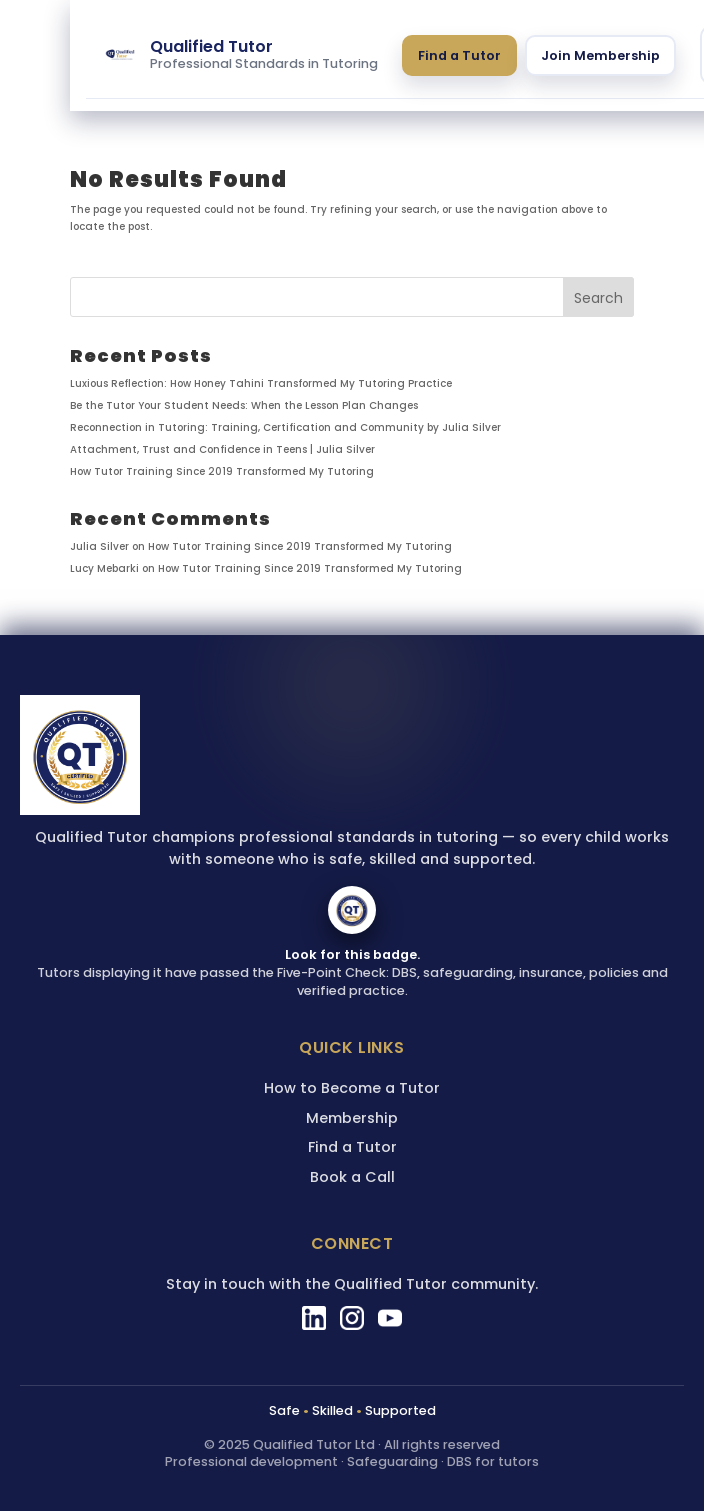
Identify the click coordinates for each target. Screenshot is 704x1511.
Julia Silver (99, 546)
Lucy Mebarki (104, 568)
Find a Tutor (459, 55)
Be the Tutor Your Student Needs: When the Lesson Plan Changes (244, 405)
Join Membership (600, 55)
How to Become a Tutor (352, 1088)
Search (598, 298)
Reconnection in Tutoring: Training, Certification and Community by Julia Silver (285, 427)
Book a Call (352, 1177)
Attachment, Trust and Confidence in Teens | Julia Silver (222, 449)
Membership (352, 1118)
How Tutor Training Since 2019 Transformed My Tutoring (222, 471)
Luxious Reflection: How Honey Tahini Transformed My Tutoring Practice (261, 383)
